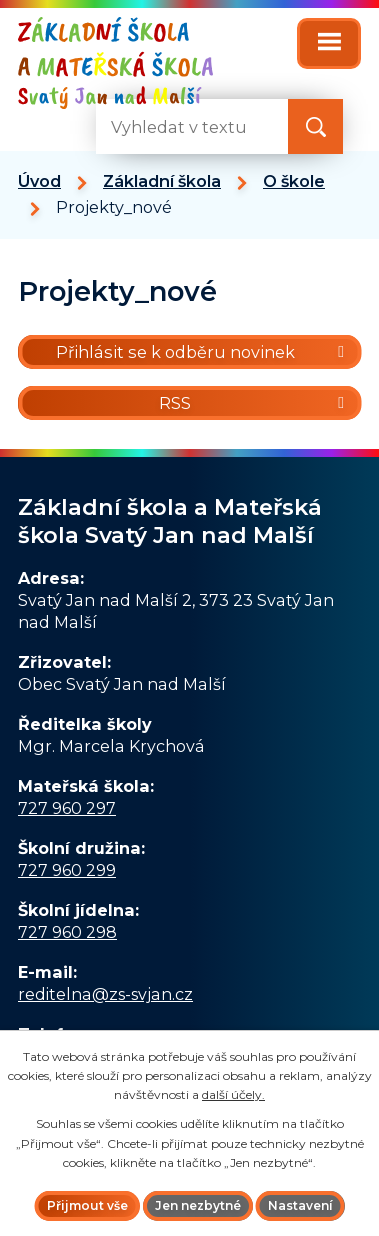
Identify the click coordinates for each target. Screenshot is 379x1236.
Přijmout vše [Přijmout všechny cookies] (87, 1205)
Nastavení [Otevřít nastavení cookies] (300, 1205)
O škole (294, 181)
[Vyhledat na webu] (315, 126)
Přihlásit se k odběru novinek (203, 352)
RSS (255, 403)
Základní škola (162, 181)
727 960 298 (67, 932)
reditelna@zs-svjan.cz (105, 994)
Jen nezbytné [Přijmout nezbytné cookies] (198, 1205)
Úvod (39, 181)
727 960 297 (67, 808)
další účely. (233, 1094)
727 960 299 (67, 870)
